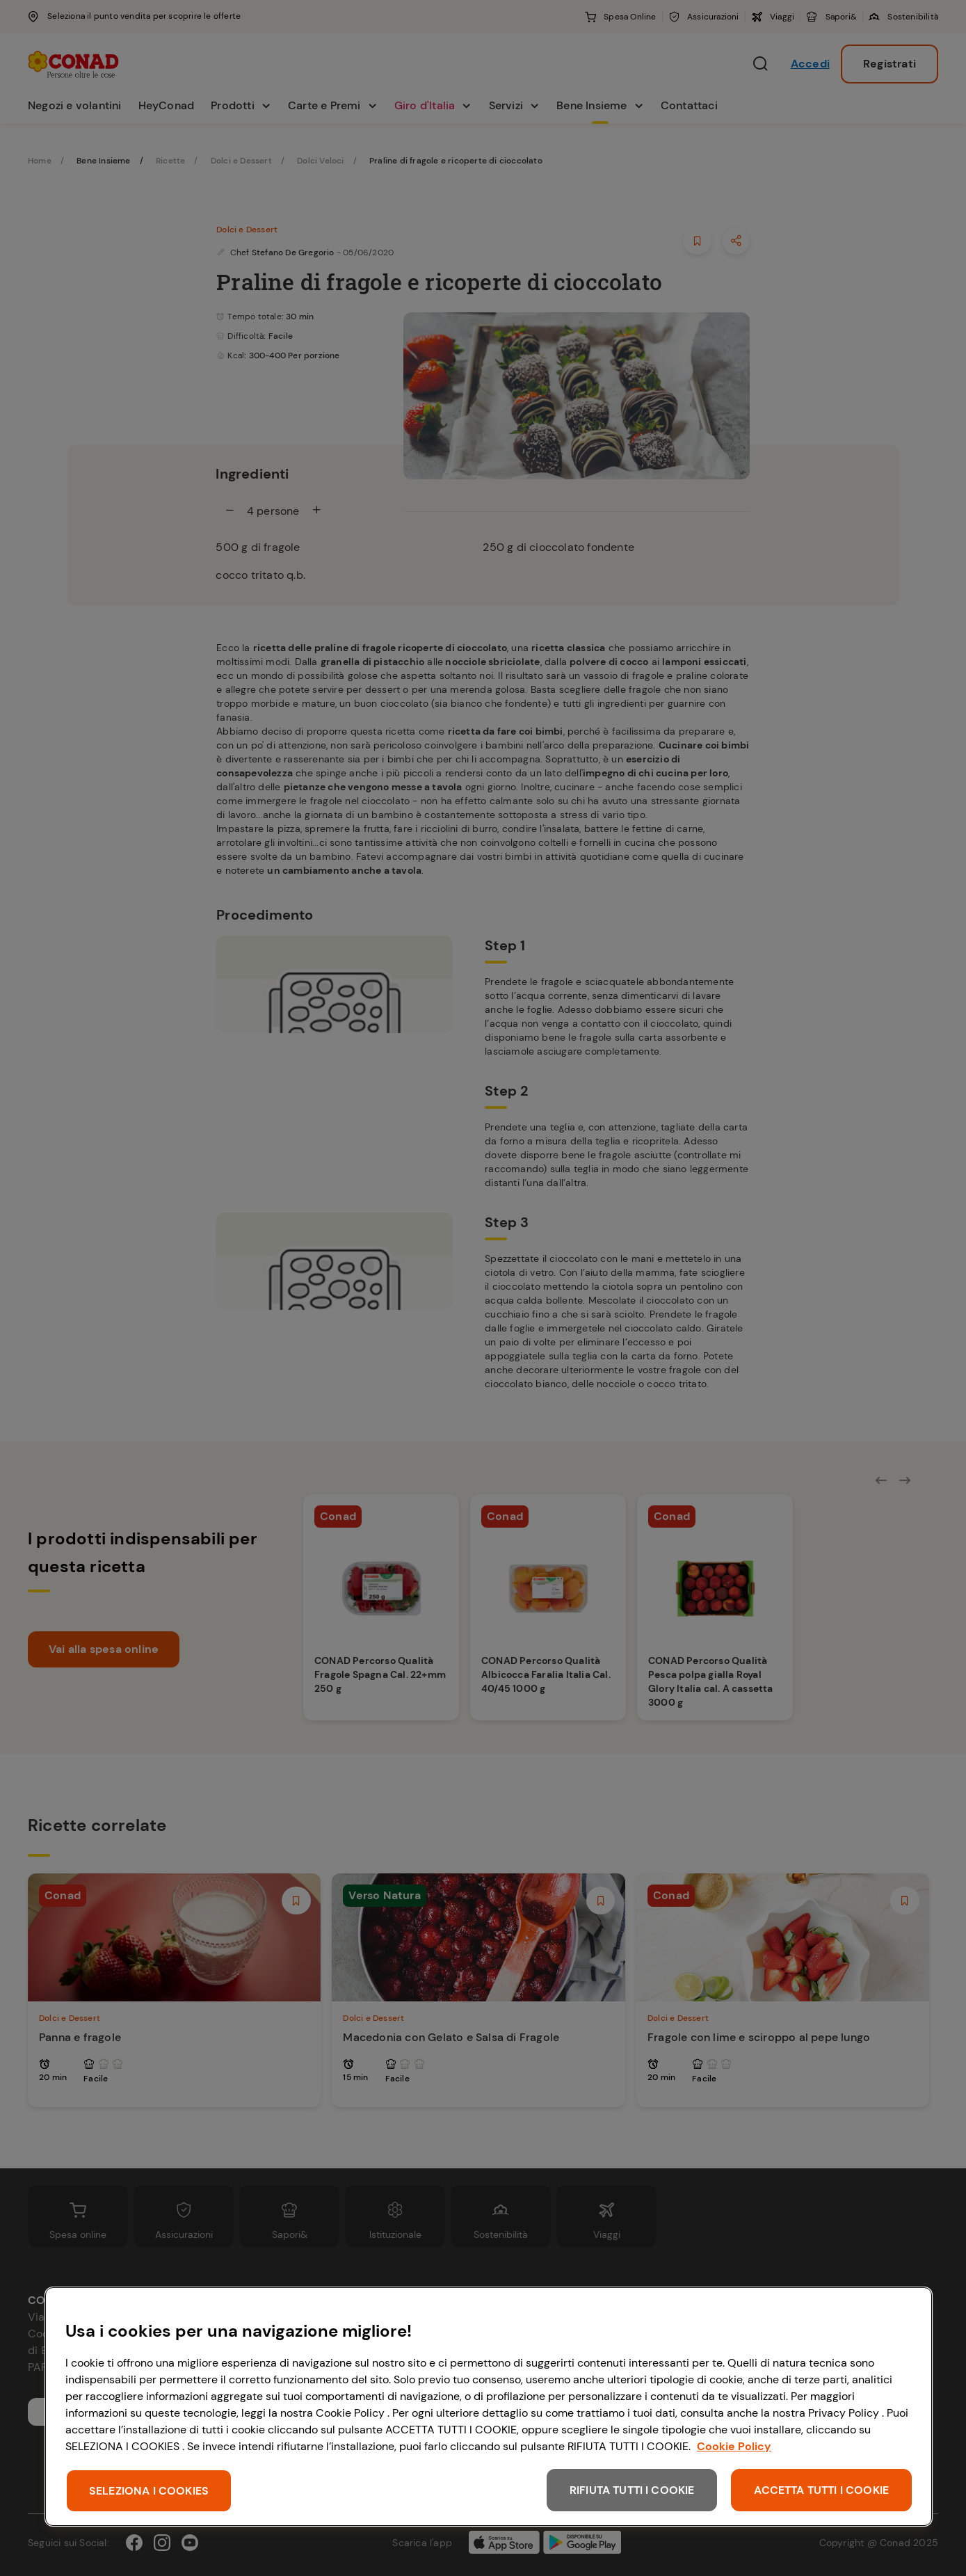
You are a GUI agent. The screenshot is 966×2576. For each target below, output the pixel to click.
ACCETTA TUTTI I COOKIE (821, 2490)
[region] (489, 2407)
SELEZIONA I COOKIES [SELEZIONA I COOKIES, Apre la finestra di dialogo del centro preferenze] (149, 2490)
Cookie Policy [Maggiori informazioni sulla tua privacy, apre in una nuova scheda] (734, 2446)
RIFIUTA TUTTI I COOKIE (632, 2490)
